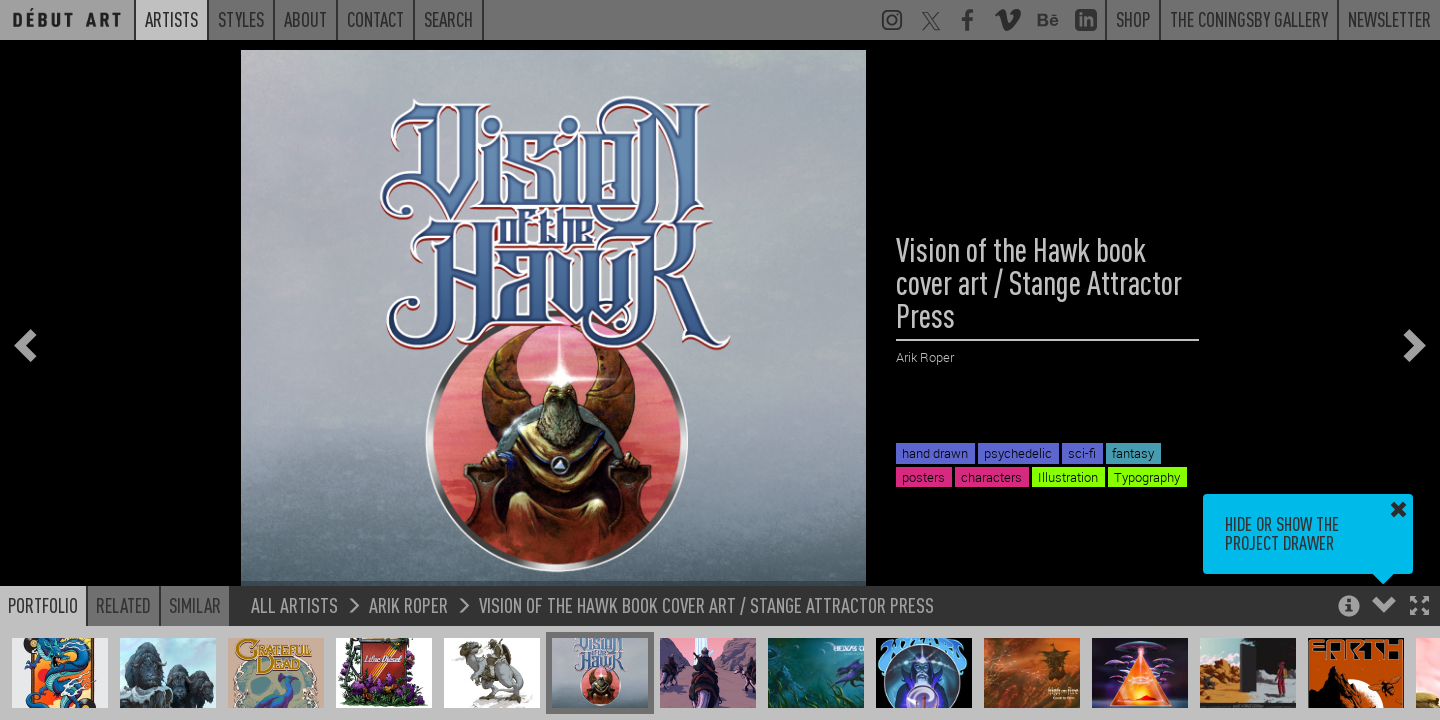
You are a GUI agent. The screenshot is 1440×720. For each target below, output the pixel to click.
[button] (1419, 607)
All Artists (294, 604)
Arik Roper (408, 604)
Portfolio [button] (43, 605)
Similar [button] (195, 605)
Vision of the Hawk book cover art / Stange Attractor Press (706, 604)
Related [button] (123, 605)
